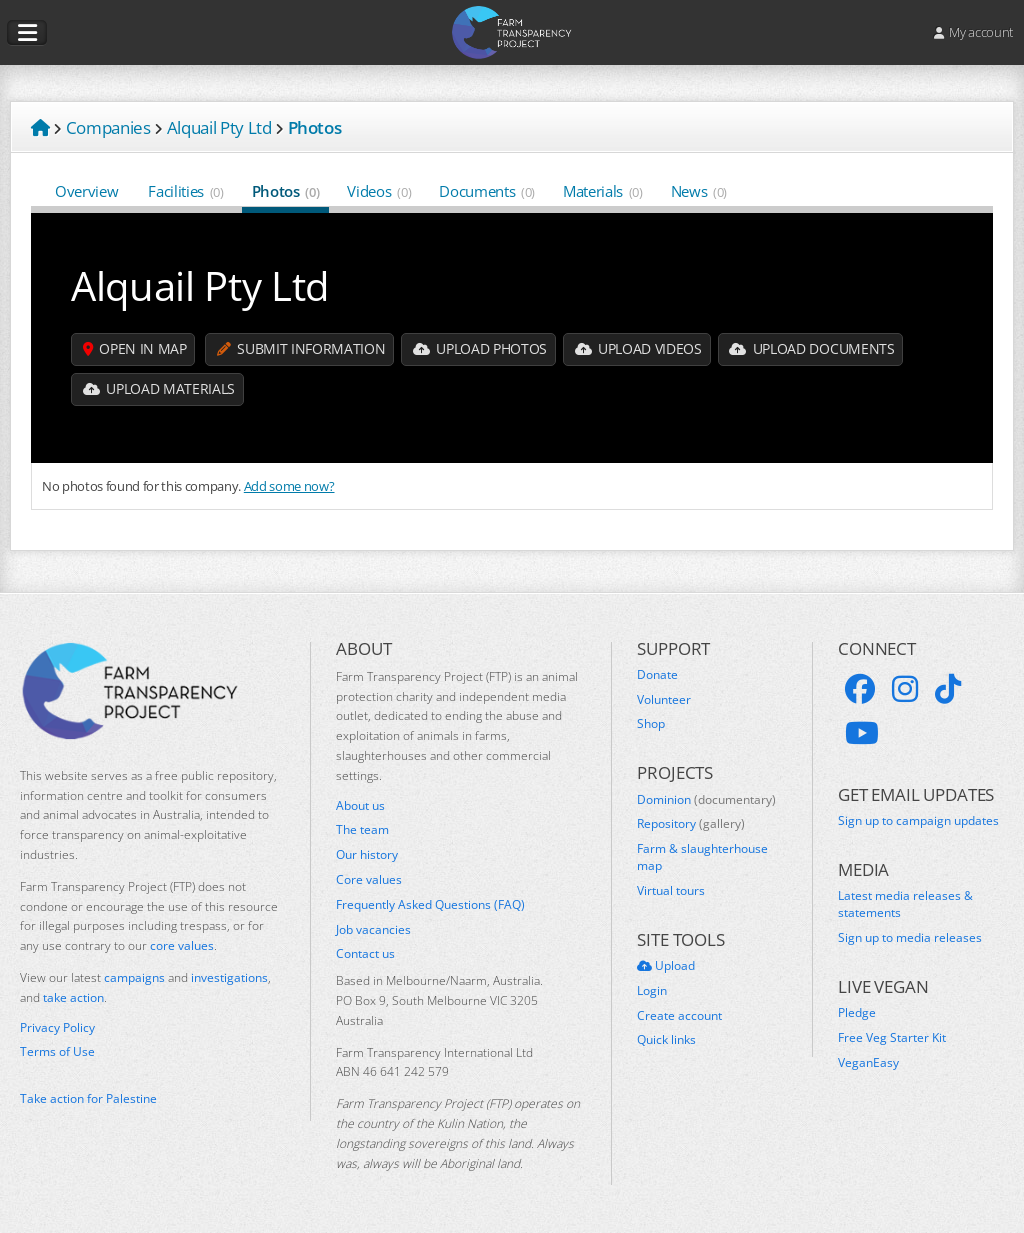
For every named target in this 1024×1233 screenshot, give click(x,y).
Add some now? (289, 486)
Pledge (857, 1013)
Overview (87, 191)
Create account (679, 1016)
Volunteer (664, 700)
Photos (286, 191)
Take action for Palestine (88, 1098)
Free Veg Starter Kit (892, 1038)
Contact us (365, 954)
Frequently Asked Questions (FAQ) (430, 905)
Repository (691, 824)
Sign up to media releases (910, 938)
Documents (487, 191)
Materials (603, 191)
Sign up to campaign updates (918, 821)
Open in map (135, 349)
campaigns (134, 977)
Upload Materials (159, 389)
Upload (666, 966)
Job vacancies (373, 930)
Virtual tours (671, 891)
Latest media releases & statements (905, 904)
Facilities (185, 191)
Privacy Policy (57, 1028)
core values (182, 945)
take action (73, 997)
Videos (379, 191)
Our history (367, 855)
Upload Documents (817, 349)
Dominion (706, 800)
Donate (657, 675)
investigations (229, 977)
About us (360, 806)
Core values (369, 880)
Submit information (302, 349)
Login (652, 991)
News (699, 191)
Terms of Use (57, 1052)
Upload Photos (482, 349)
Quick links (666, 1040)
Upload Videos (642, 349)
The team (362, 830)
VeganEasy (868, 1063)
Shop (651, 724)
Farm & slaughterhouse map (702, 857)
